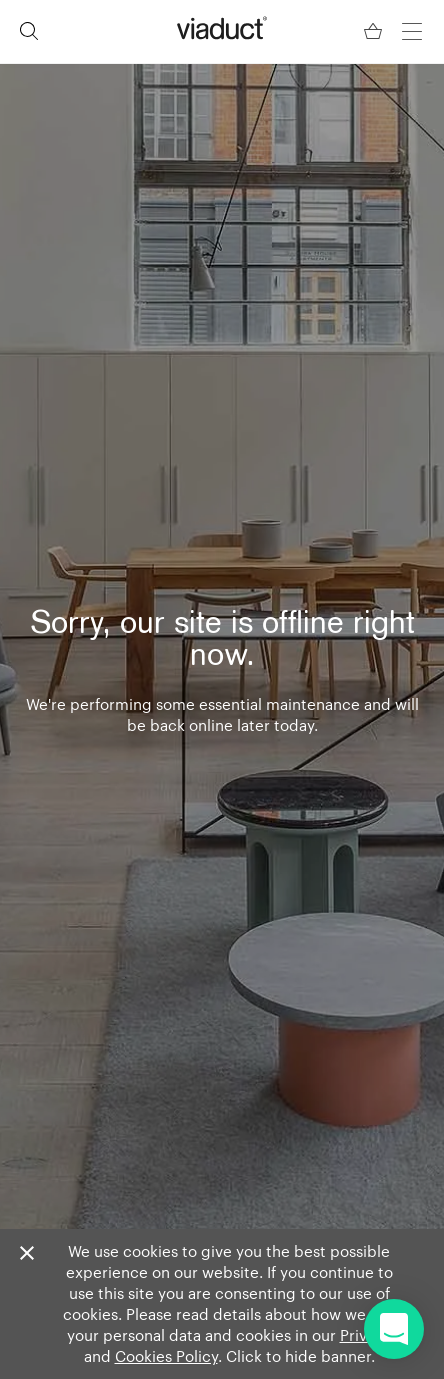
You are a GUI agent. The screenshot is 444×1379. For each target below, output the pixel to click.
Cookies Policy (166, 1356)
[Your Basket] (375, 31)
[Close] (27, 1254)
